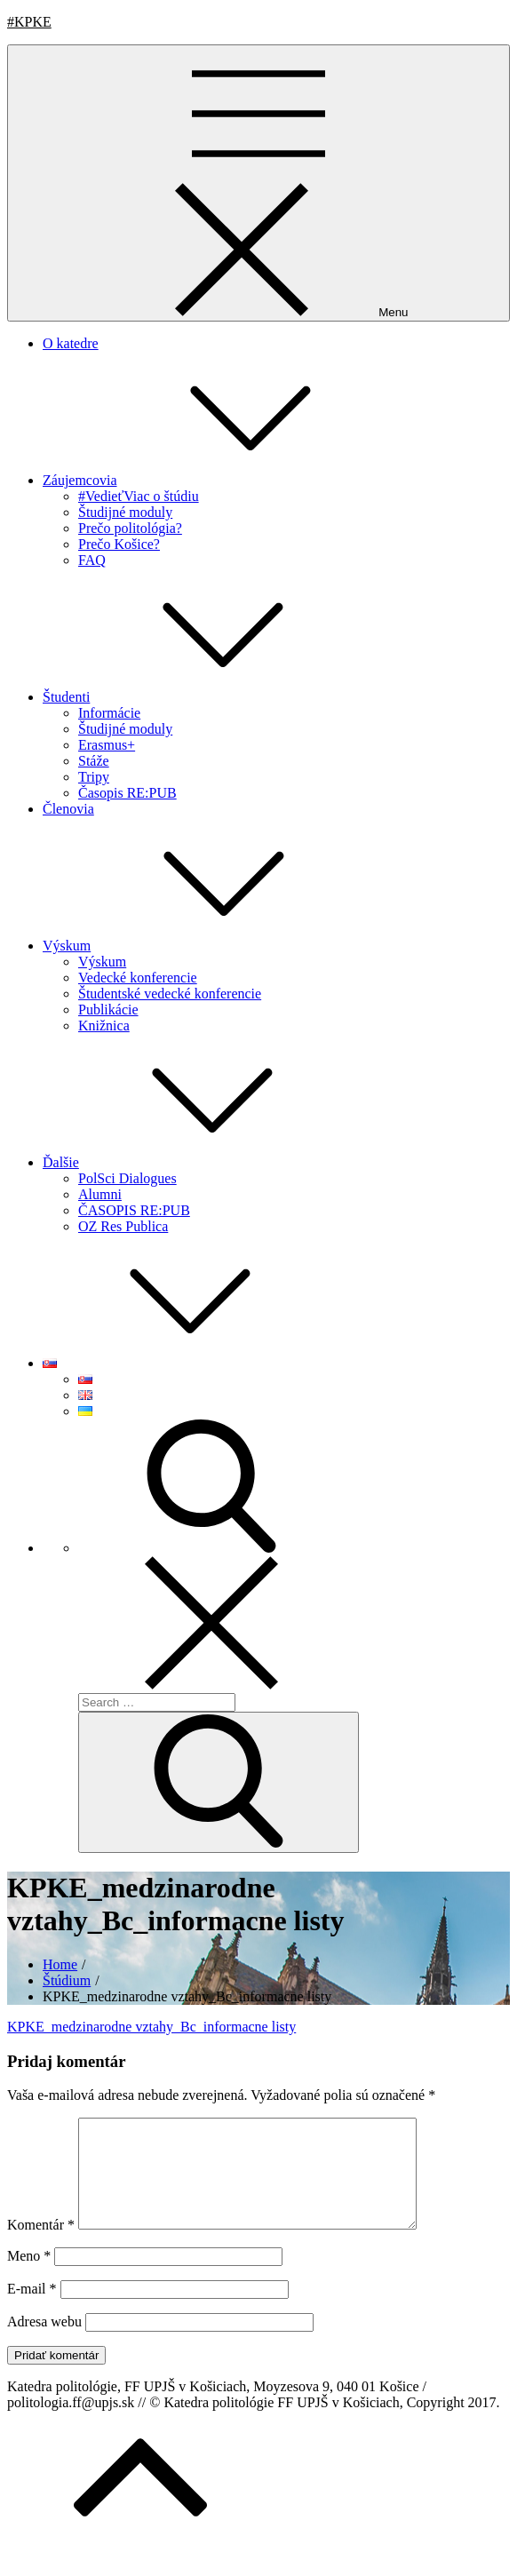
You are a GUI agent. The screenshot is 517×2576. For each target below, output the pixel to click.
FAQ (92, 560)
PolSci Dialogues (127, 1178)
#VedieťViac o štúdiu (138, 496)
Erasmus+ (106, 744)
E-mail (32, 2310)
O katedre (71, 343)
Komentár (41, 2246)
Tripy (93, 776)
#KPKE (29, 21)
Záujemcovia (213, 480)
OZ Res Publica (123, 1226)
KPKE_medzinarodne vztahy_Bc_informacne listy (151, 2026)
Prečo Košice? (119, 544)
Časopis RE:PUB (127, 792)
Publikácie (108, 1009)
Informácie (109, 712)
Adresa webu (44, 2342)
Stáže (93, 760)
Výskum (200, 945)
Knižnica (104, 1025)
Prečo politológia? (130, 528)
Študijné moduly (125, 512)
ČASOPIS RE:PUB (134, 1210)
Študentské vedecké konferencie (169, 993)
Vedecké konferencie (137, 977)
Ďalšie (194, 1162)
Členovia (68, 808)
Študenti (199, 696)
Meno (29, 2277)
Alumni (100, 1194)
